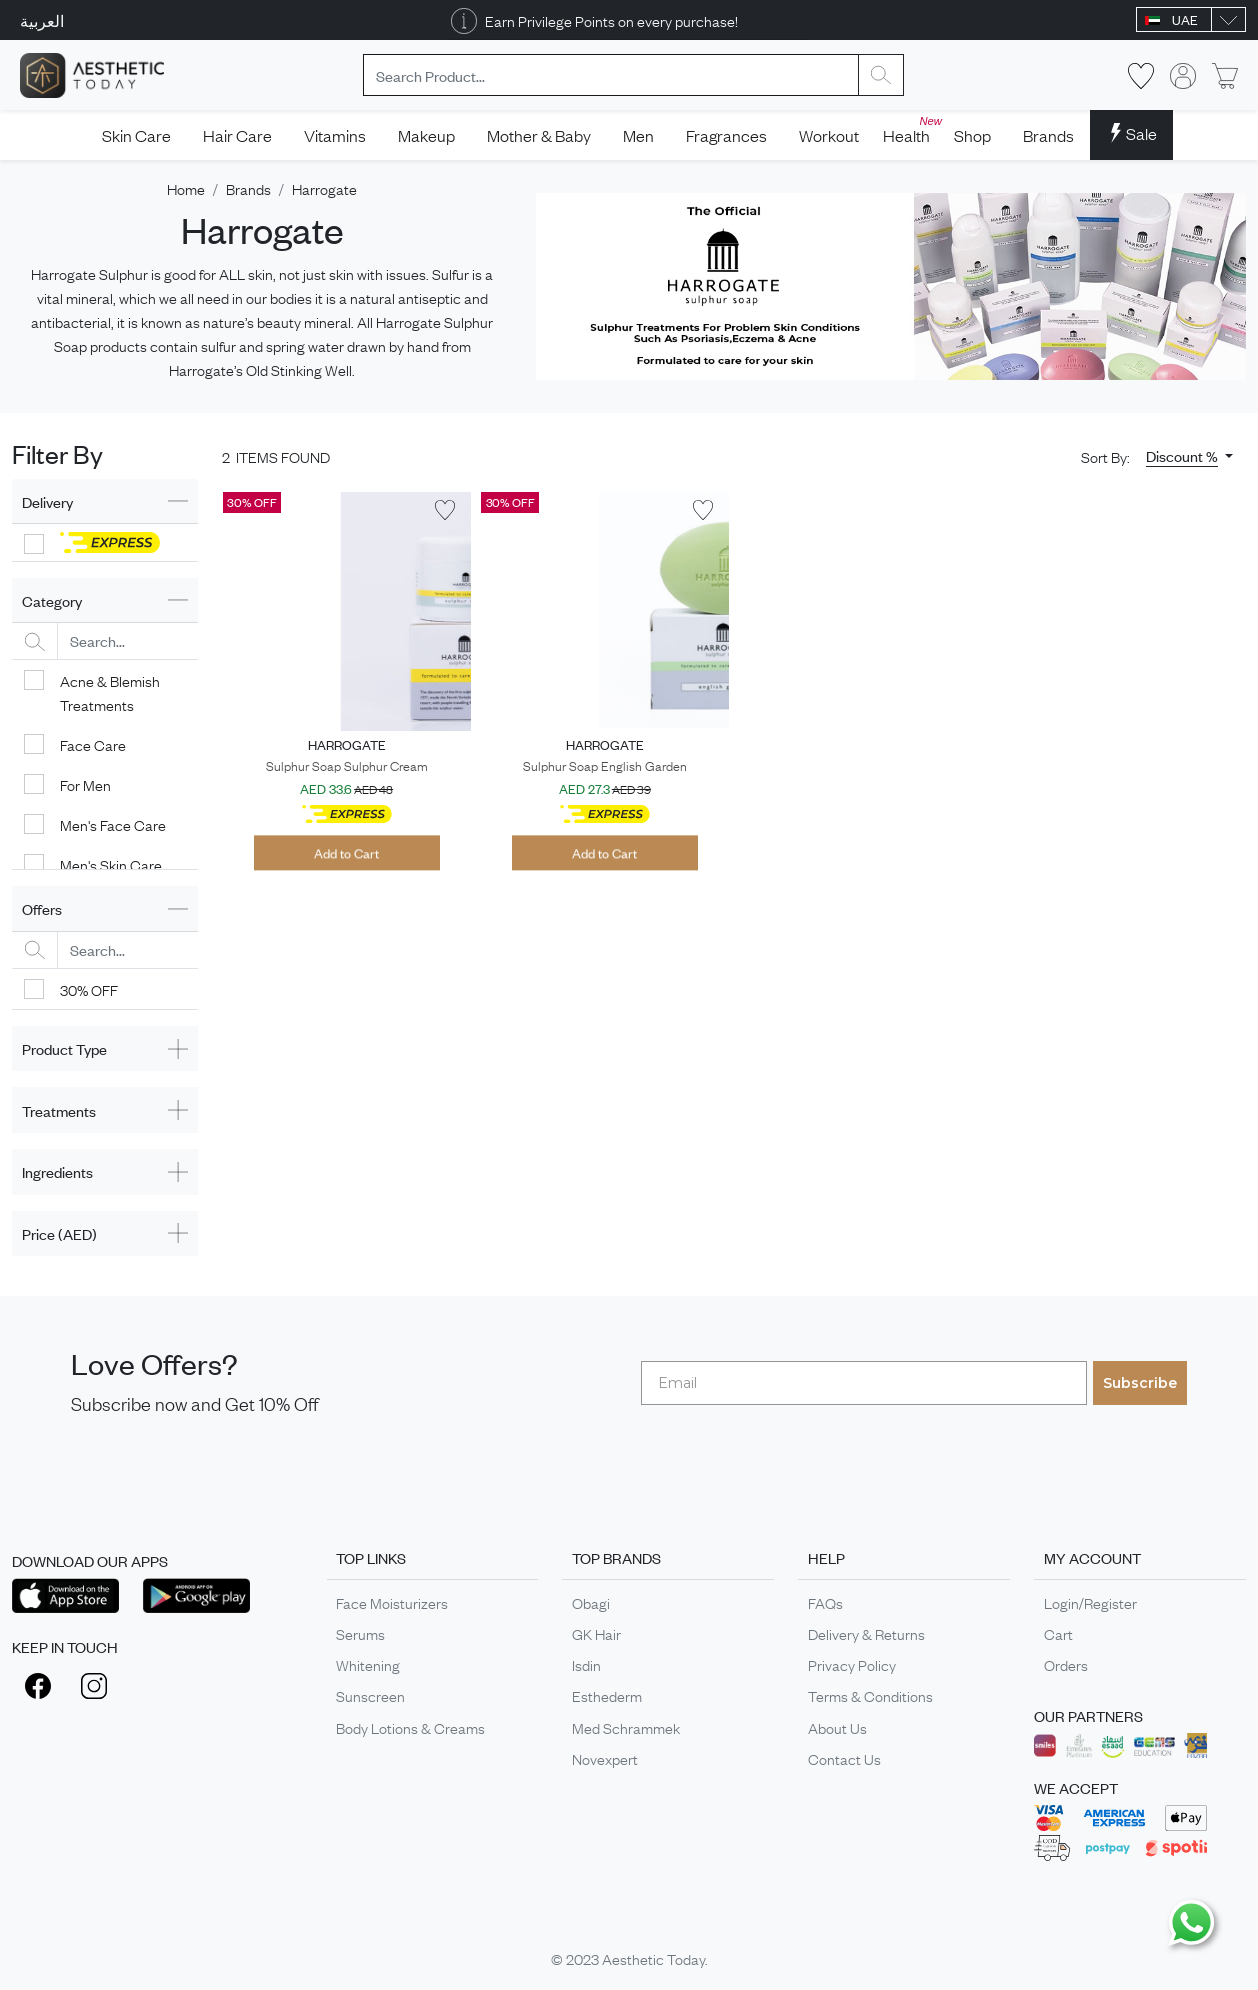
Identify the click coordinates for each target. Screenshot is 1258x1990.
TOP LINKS (371, 1557)
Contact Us (844, 1758)
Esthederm (607, 1695)
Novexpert (605, 1758)
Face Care (93, 744)
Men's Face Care (113, 824)
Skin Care (136, 135)
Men (638, 135)
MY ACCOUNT (1092, 1557)
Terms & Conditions (870, 1695)
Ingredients (57, 1171)
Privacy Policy (852, 1664)
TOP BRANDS (616, 1557)
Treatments (59, 1110)
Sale (1131, 133)
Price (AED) (59, 1233)
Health (910, 129)
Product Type (64, 1048)
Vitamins (335, 135)
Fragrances (726, 135)
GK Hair (596, 1633)
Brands (1048, 135)
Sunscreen (370, 1695)
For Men (85, 784)
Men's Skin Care (111, 864)
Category (52, 600)
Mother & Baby (539, 135)
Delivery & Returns (866, 1633)
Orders (1066, 1664)
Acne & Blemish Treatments (110, 692)
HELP (826, 1557)
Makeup (426, 135)
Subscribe (1140, 1383)
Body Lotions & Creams (410, 1727)
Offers (42, 908)
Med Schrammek (626, 1727)
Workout (829, 135)
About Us (837, 1727)
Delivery (47, 501)
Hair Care (237, 135)
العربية (42, 20)
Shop (972, 135)
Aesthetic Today (653, 1958)
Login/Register (1090, 1602)
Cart (1058, 1633)
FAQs (825, 1602)
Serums (360, 1633)
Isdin (586, 1664)
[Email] (864, 1383)
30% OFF (89, 989)
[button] (1189, 456)
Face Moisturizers (392, 1602)
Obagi (591, 1602)
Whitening (368, 1664)
